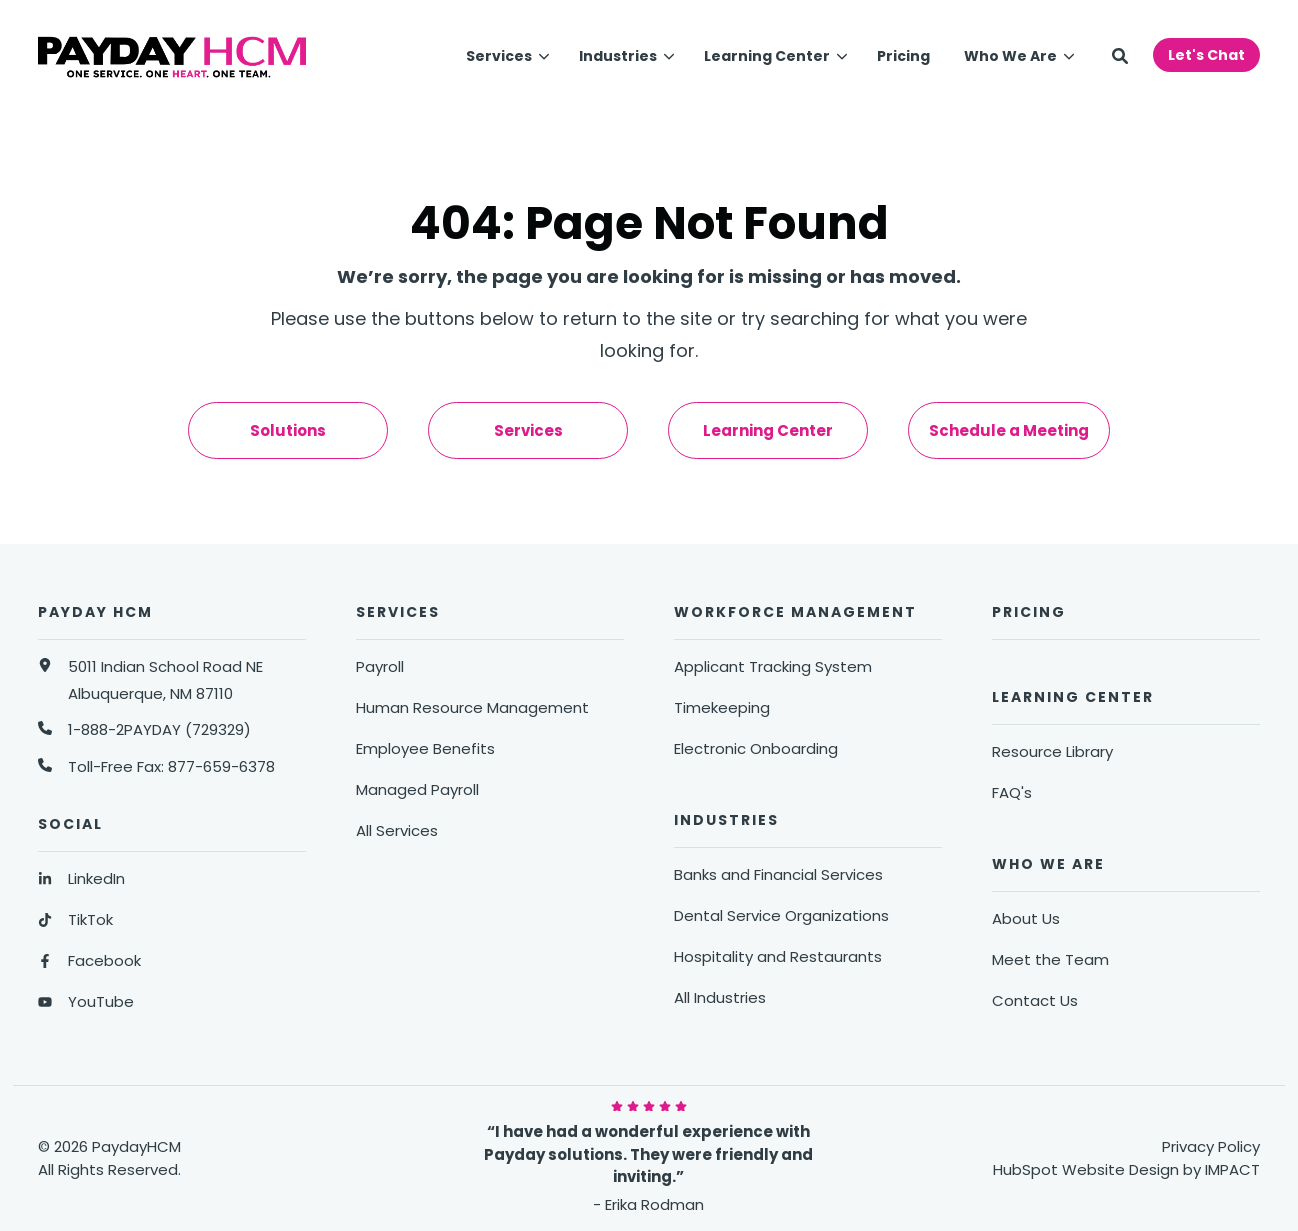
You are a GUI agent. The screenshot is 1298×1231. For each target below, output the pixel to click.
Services (499, 56)
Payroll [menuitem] (380, 666)
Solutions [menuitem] (288, 430)
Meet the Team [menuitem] (1050, 959)
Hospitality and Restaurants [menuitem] (778, 956)
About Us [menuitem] (1026, 918)
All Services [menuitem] (397, 830)
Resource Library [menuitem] (1052, 751)
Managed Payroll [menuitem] (417, 789)
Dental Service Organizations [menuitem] (781, 915)
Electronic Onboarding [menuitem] (756, 748)
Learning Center (767, 56)
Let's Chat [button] (1206, 55)
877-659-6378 (221, 766)
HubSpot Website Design (1086, 1169)
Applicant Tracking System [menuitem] (773, 666)
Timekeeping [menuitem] (722, 707)
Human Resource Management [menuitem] (472, 707)
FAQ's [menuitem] (1012, 792)
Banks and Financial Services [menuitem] (778, 874)
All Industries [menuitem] (720, 997)
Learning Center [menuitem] (768, 430)
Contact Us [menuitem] (1035, 1000)
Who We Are (1010, 56)
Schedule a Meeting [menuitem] (1009, 430)
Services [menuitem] (528, 430)
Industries (618, 56)
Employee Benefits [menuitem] (425, 748)
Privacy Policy (1211, 1146)
